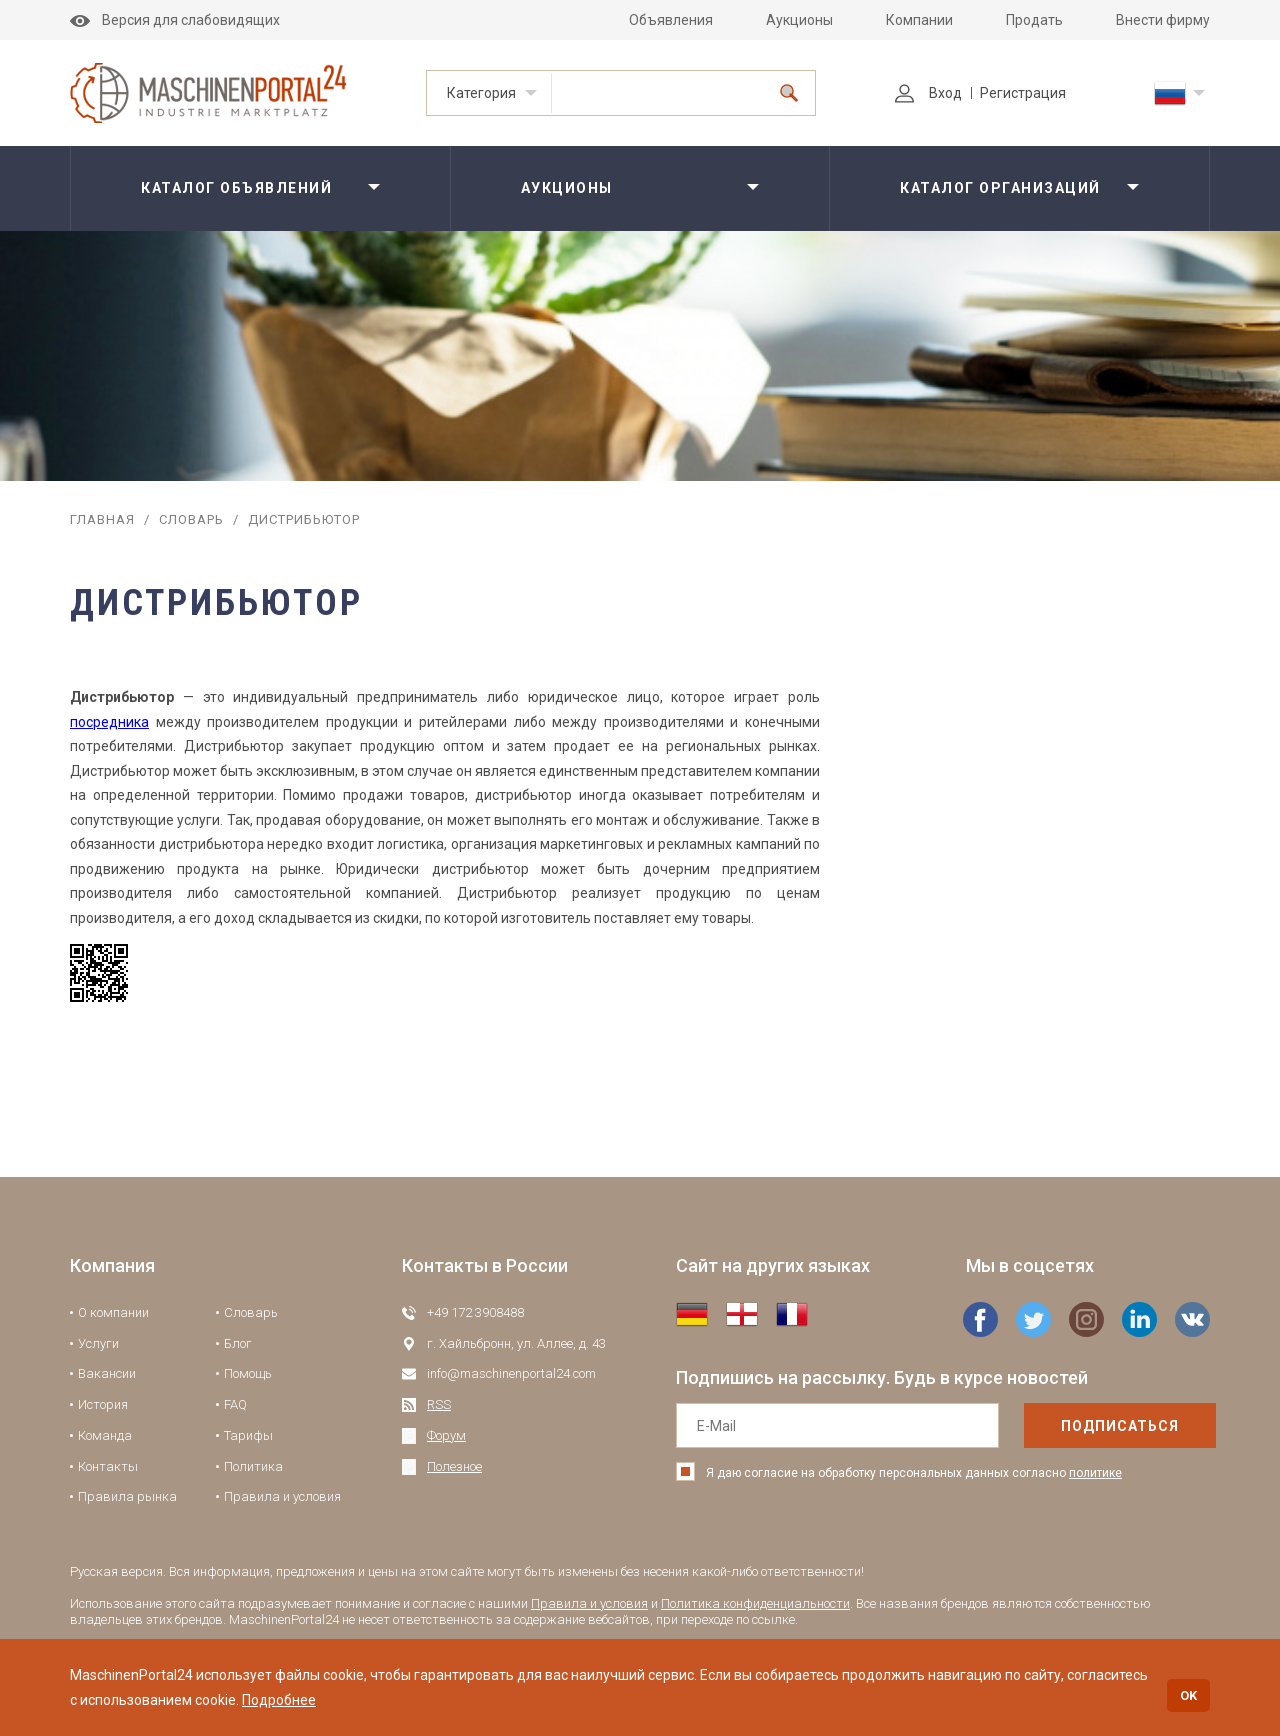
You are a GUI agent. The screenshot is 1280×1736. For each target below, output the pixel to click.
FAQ (235, 1404)
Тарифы (248, 1435)
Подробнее (279, 1700)
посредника (109, 722)
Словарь (191, 519)
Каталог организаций (1000, 188)
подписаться (1079, 1426)
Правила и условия (282, 1496)
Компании (919, 20)
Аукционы (799, 20)
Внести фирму (1163, 20)
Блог (238, 1343)
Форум (446, 1435)
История (103, 1404)
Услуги (98, 1343)
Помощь (248, 1373)
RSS (439, 1404)
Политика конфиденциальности (755, 1603)
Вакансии (107, 1373)
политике (1095, 1473)
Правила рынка (127, 1496)
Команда (105, 1435)
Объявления (671, 20)
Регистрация (1023, 93)
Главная (102, 519)
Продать (1034, 20)
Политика (253, 1466)
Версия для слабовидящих (175, 20)
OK (1188, 1695)
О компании (113, 1312)
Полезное (454, 1466)
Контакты (108, 1466)
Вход (928, 93)
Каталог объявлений (236, 188)
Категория (481, 93)
